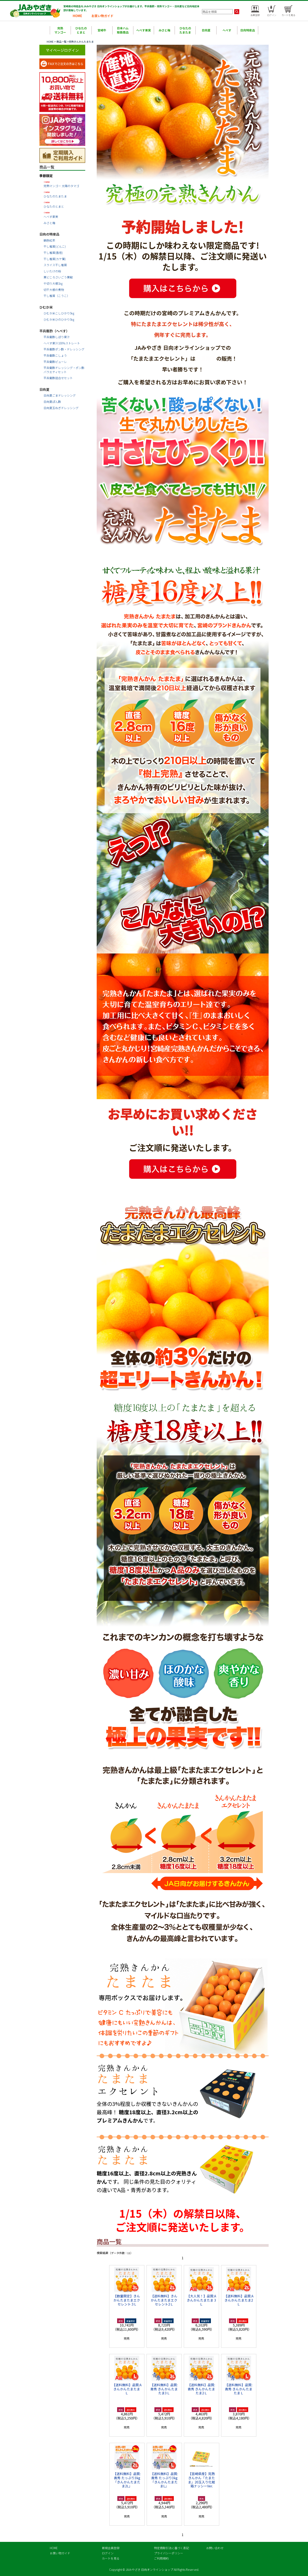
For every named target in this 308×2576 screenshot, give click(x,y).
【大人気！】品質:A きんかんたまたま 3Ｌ (201, 2300)
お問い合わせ (215, 2548)
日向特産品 (247, 30)
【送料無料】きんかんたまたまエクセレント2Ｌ (164, 2300)
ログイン (108, 2553)
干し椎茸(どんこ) (55, 246)
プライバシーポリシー (168, 2553)
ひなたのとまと (81, 30)
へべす (227, 30)
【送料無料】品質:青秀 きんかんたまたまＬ (238, 2388)
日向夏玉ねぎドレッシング (61, 408)
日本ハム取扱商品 (123, 30)
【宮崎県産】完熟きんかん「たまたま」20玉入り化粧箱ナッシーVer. (201, 2479)
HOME (77, 16)
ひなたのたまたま (185, 30)
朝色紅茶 (49, 240)
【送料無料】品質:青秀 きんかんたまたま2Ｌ (201, 2388)
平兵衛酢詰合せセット (58, 378)
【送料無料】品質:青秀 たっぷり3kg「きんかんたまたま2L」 (127, 2479)
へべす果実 (143, 30)
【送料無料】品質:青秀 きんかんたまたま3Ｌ (164, 2388)
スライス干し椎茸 (55, 265)
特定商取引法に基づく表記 (171, 2548)
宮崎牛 (102, 30)
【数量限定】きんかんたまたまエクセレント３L (126, 2300)
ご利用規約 (161, 2558)
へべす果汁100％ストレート (62, 343)
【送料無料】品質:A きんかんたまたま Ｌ (126, 2388)
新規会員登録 (110, 2548)
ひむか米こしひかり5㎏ (59, 313)
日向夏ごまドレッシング (60, 395)
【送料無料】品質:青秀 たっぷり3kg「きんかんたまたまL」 (164, 2479)
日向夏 (206, 30)
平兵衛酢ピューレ (55, 362)
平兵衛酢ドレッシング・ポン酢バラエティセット (64, 370)
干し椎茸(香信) (53, 253)
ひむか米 (46, 307)
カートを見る (110, 2558)
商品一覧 (61, 41)
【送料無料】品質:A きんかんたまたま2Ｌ (238, 2300)
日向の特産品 (49, 234)
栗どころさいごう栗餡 (58, 277)
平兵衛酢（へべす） (54, 330)
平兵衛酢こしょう (55, 355)
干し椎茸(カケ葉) (55, 259)
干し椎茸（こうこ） (57, 296)
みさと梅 (164, 30)
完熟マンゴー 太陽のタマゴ (64, 184)
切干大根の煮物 (54, 290)
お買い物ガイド (102, 16)
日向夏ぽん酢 (52, 402)
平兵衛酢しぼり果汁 (57, 337)
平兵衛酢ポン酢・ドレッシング (64, 349)
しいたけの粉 (52, 271)
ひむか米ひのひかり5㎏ (59, 319)
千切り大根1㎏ (53, 283)
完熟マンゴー (60, 30)
